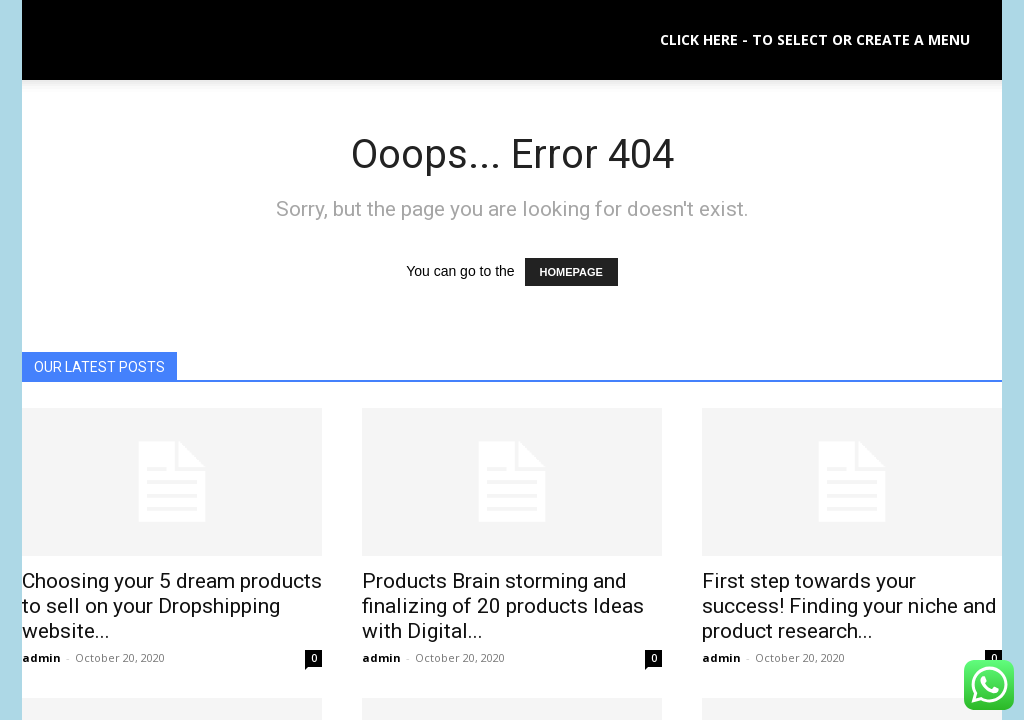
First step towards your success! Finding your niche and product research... (849, 606)
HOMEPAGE (571, 272)
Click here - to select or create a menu (815, 39)
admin (41, 657)
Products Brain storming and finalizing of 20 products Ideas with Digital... (503, 606)
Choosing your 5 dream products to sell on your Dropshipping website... (172, 606)
